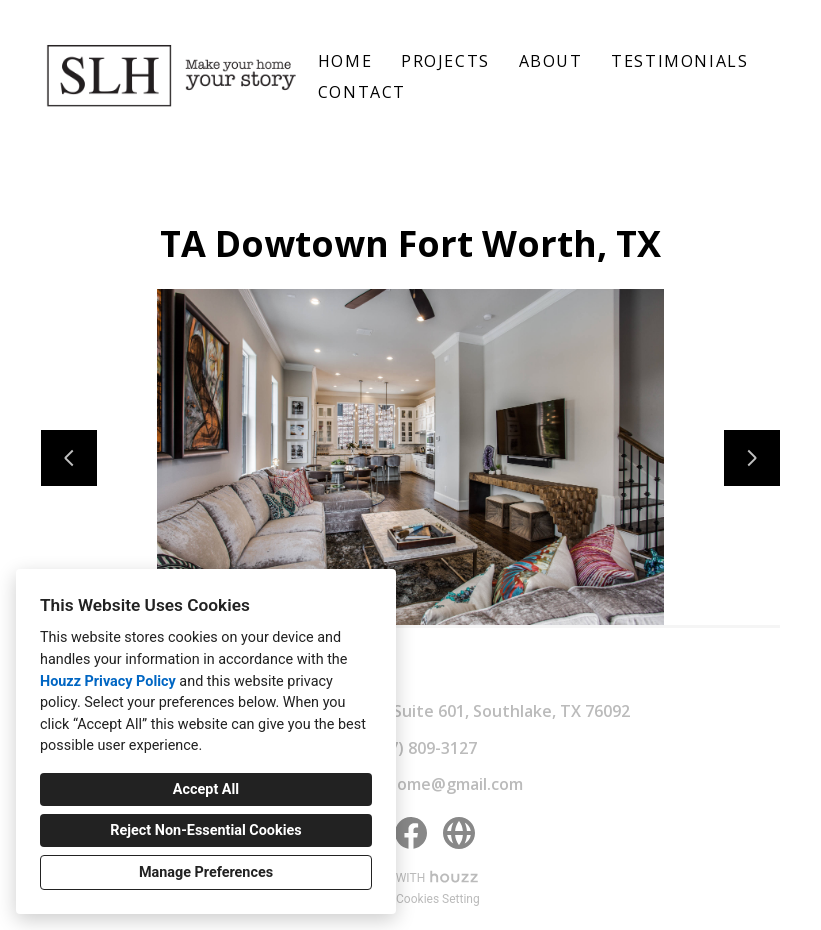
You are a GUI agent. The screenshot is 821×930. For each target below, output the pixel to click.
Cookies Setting (438, 899)
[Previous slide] (69, 458)
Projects (445, 61)
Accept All (206, 789)
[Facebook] (411, 833)
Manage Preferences (206, 872)
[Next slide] (752, 458)
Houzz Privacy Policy (108, 681)
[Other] (459, 833)
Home (345, 61)
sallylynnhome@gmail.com (421, 784)
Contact (362, 92)
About (551, 61)
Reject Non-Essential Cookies (205, 830)
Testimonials (679, 61)
